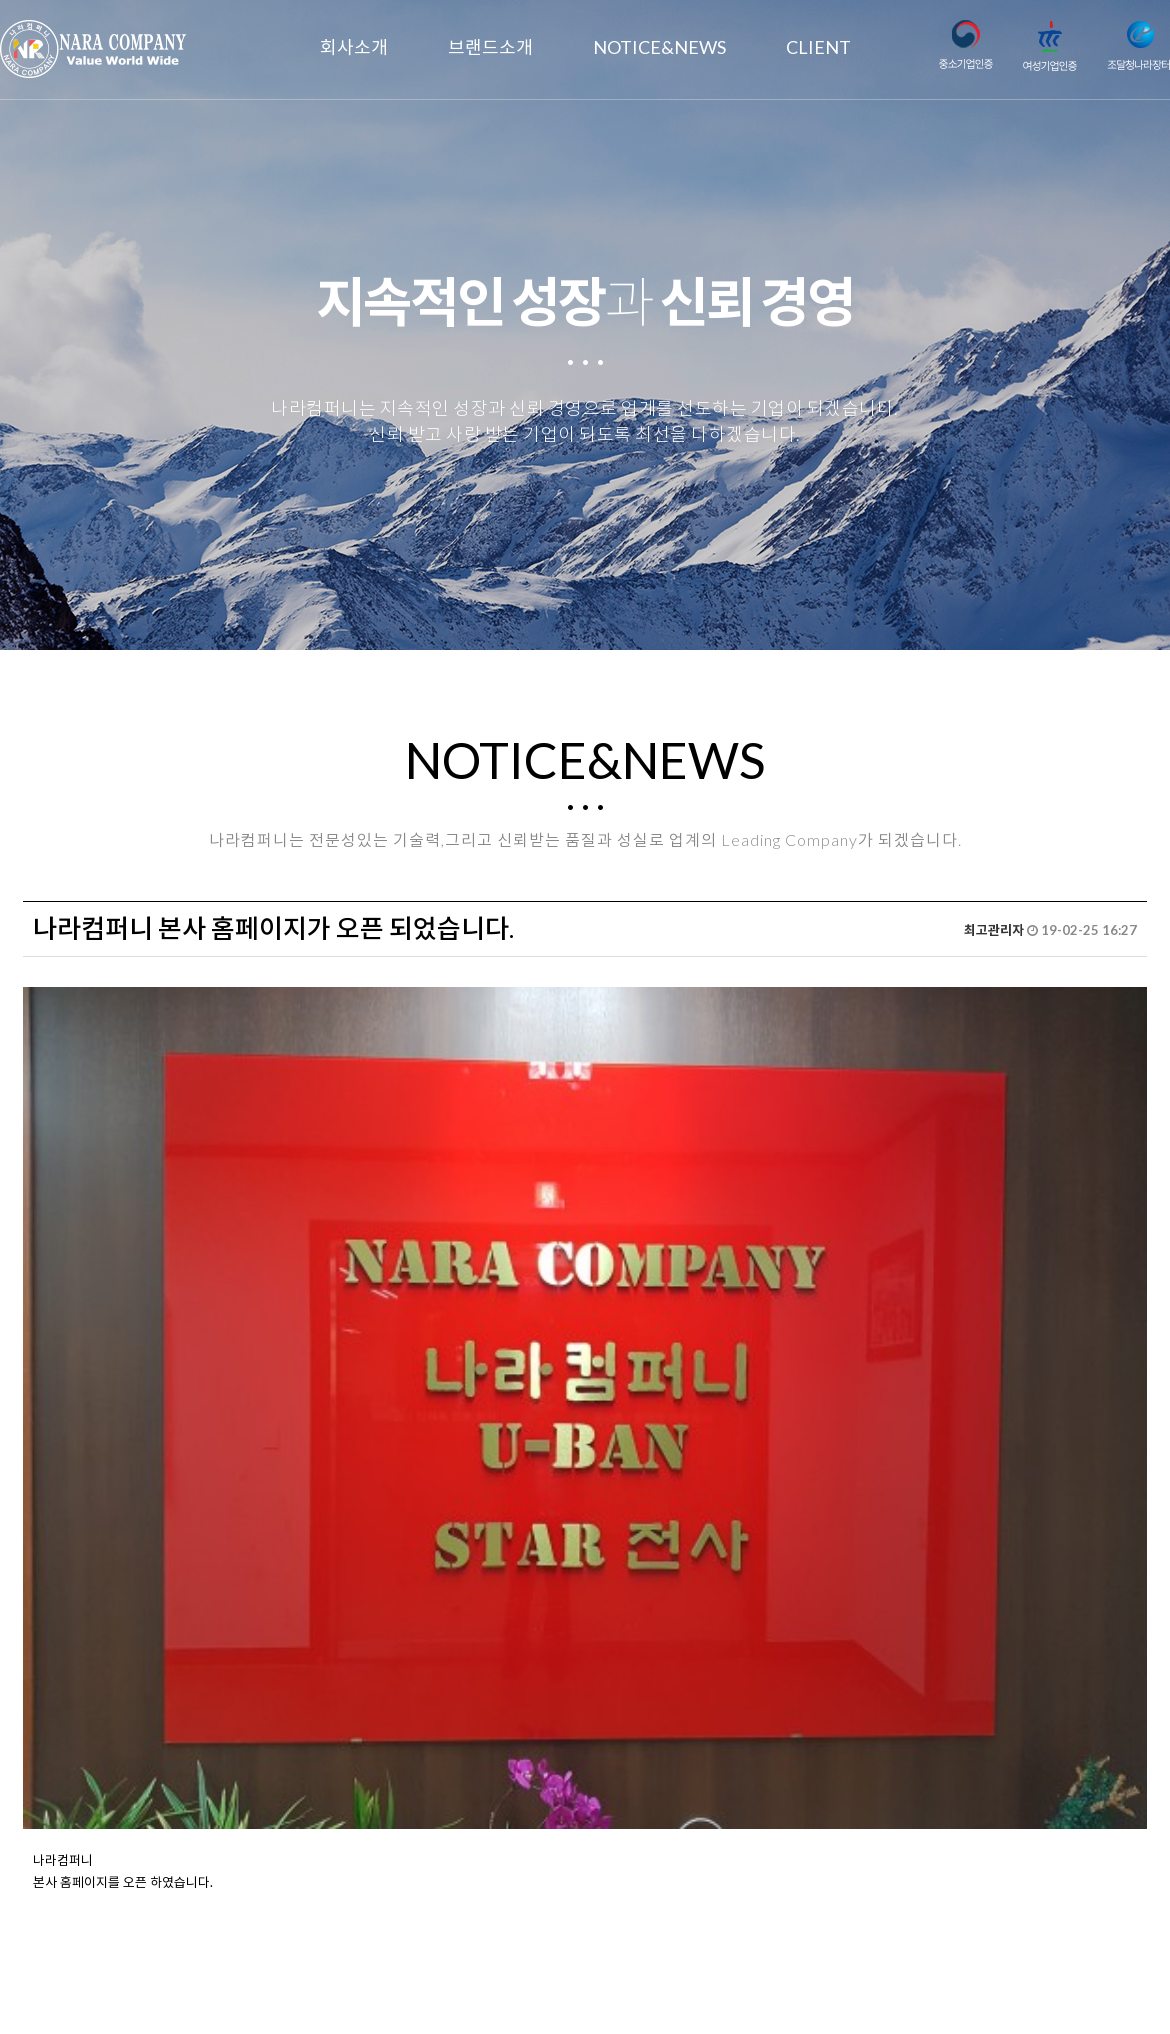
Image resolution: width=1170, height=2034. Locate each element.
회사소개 (354, 47)
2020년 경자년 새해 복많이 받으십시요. (210, 1784)
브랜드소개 (490, 47)
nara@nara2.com (585, 1971)
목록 (1052, 1724)
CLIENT (818, 47)
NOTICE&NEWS (659, 47)
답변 (1117, 1724)
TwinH (789, 1993)
